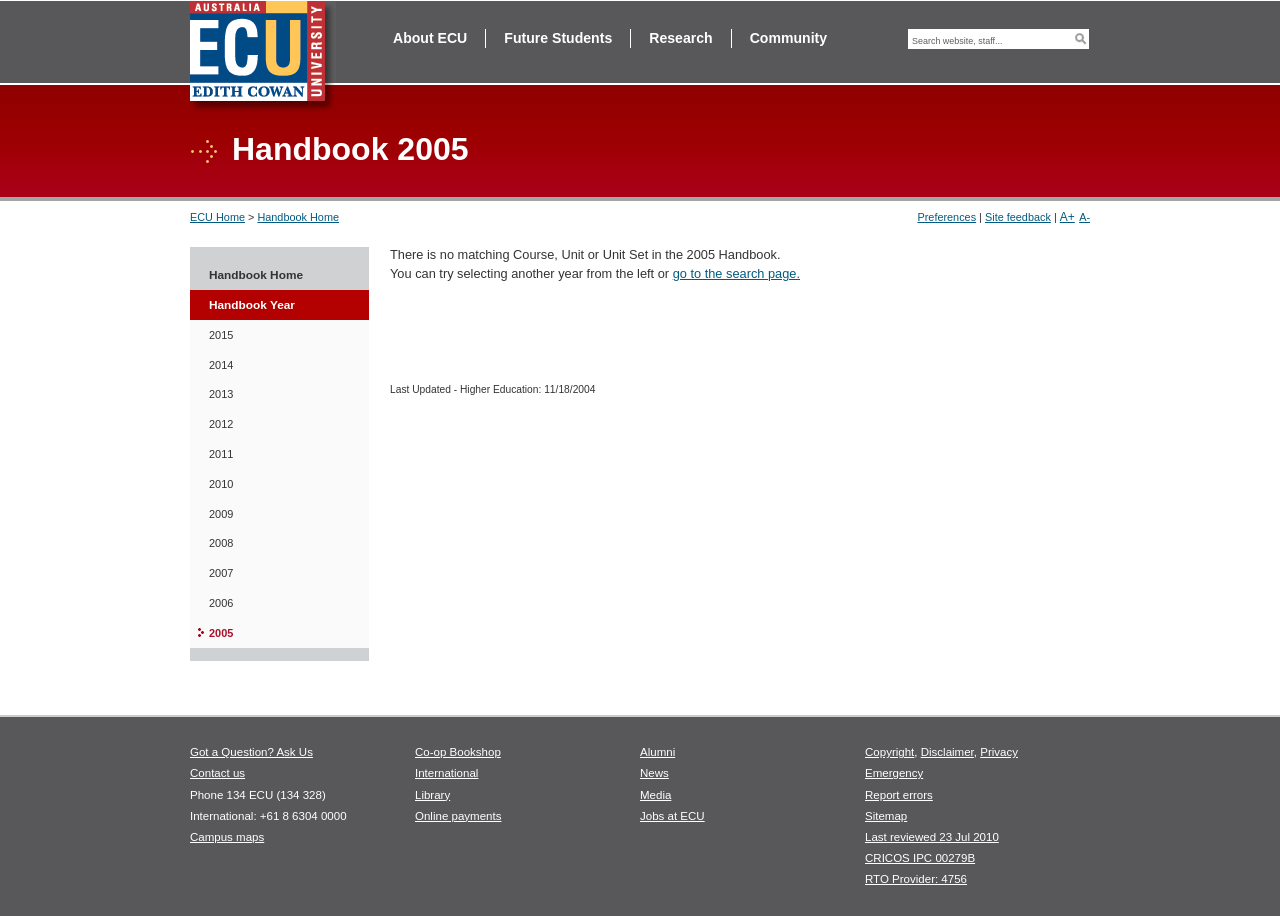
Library (432, 795)
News (654, 773)
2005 (221, 633)
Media (655, 795)
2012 (221, 424)
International (446, 773)
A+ (1067, 217)
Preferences (946, 217)
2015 (221, 335)
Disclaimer (947, 752)
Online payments (458, 816)
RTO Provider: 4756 (916, 879)
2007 (221, 573)
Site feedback (1018, 217)
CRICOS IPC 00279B (920, 858)
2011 (221, 454)
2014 (221, 365)
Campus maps (227, 837)
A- (1084, 217)
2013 (221, 394)
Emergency (894, 773)
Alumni (657, 752)
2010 (221, 484)
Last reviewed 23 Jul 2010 (932, 837)
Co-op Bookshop (458, 752)
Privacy (999, 752)
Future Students (558, 38)
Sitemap (886, 816)
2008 (221, 543)
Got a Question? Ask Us (251, 752)
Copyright (889, 752)
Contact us (217, 773)
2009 (221, 514)
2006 (221, 603)
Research (680, 38)
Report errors (899, 795)
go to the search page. (736, 273)
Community (788, 38)
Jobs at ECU (672, 816)
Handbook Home (298, 217)
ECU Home (217, 217)
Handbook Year (252, 305)
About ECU (430, 38)
